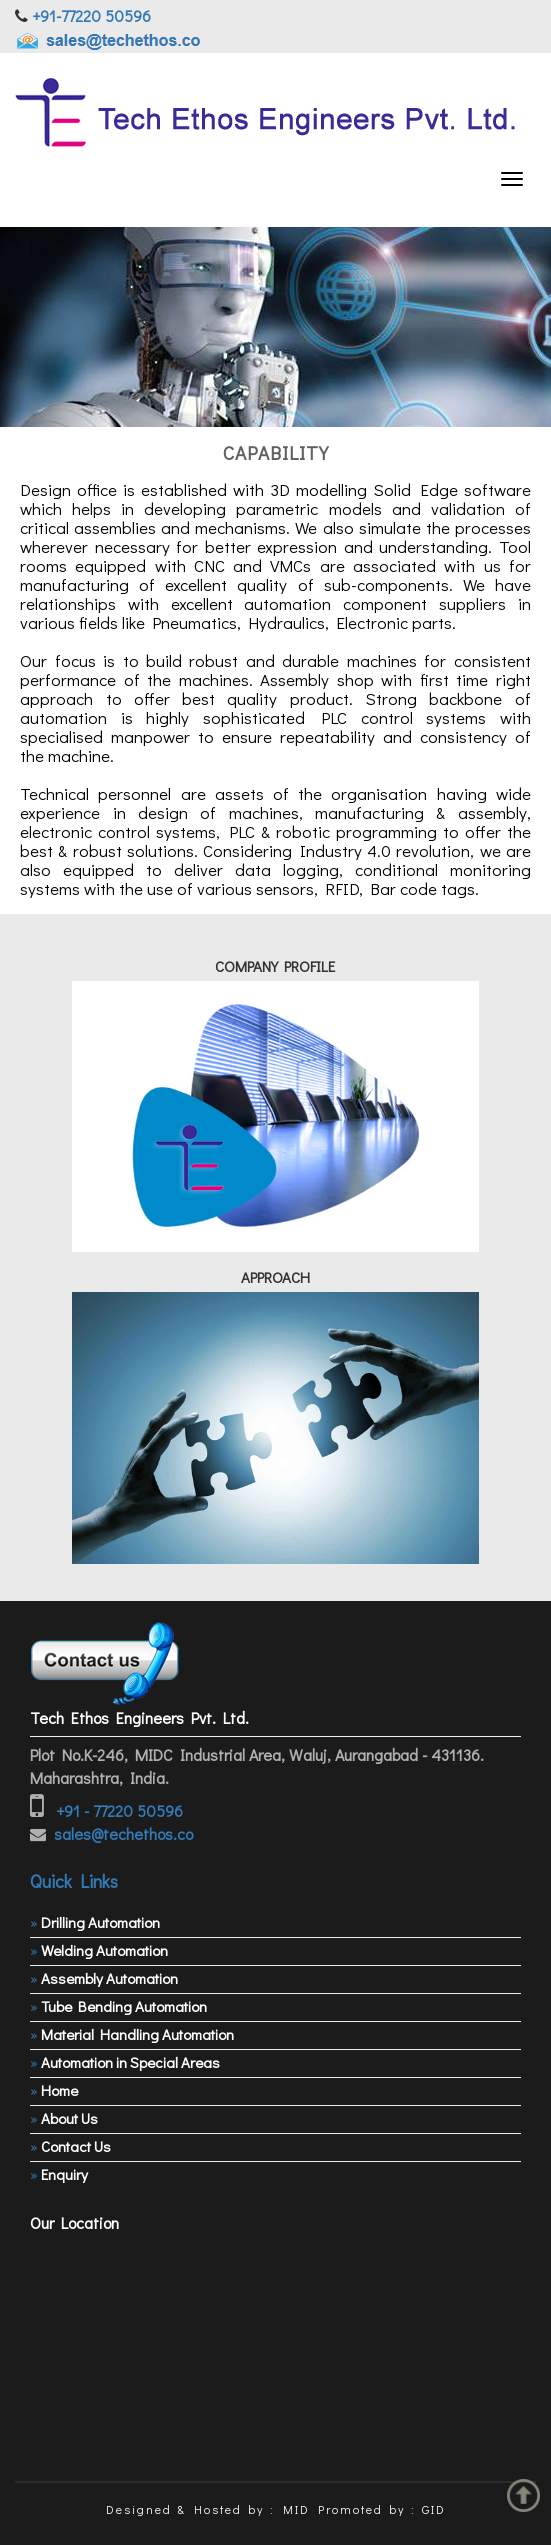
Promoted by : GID (382, 2509)
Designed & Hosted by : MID (208, 2509)
